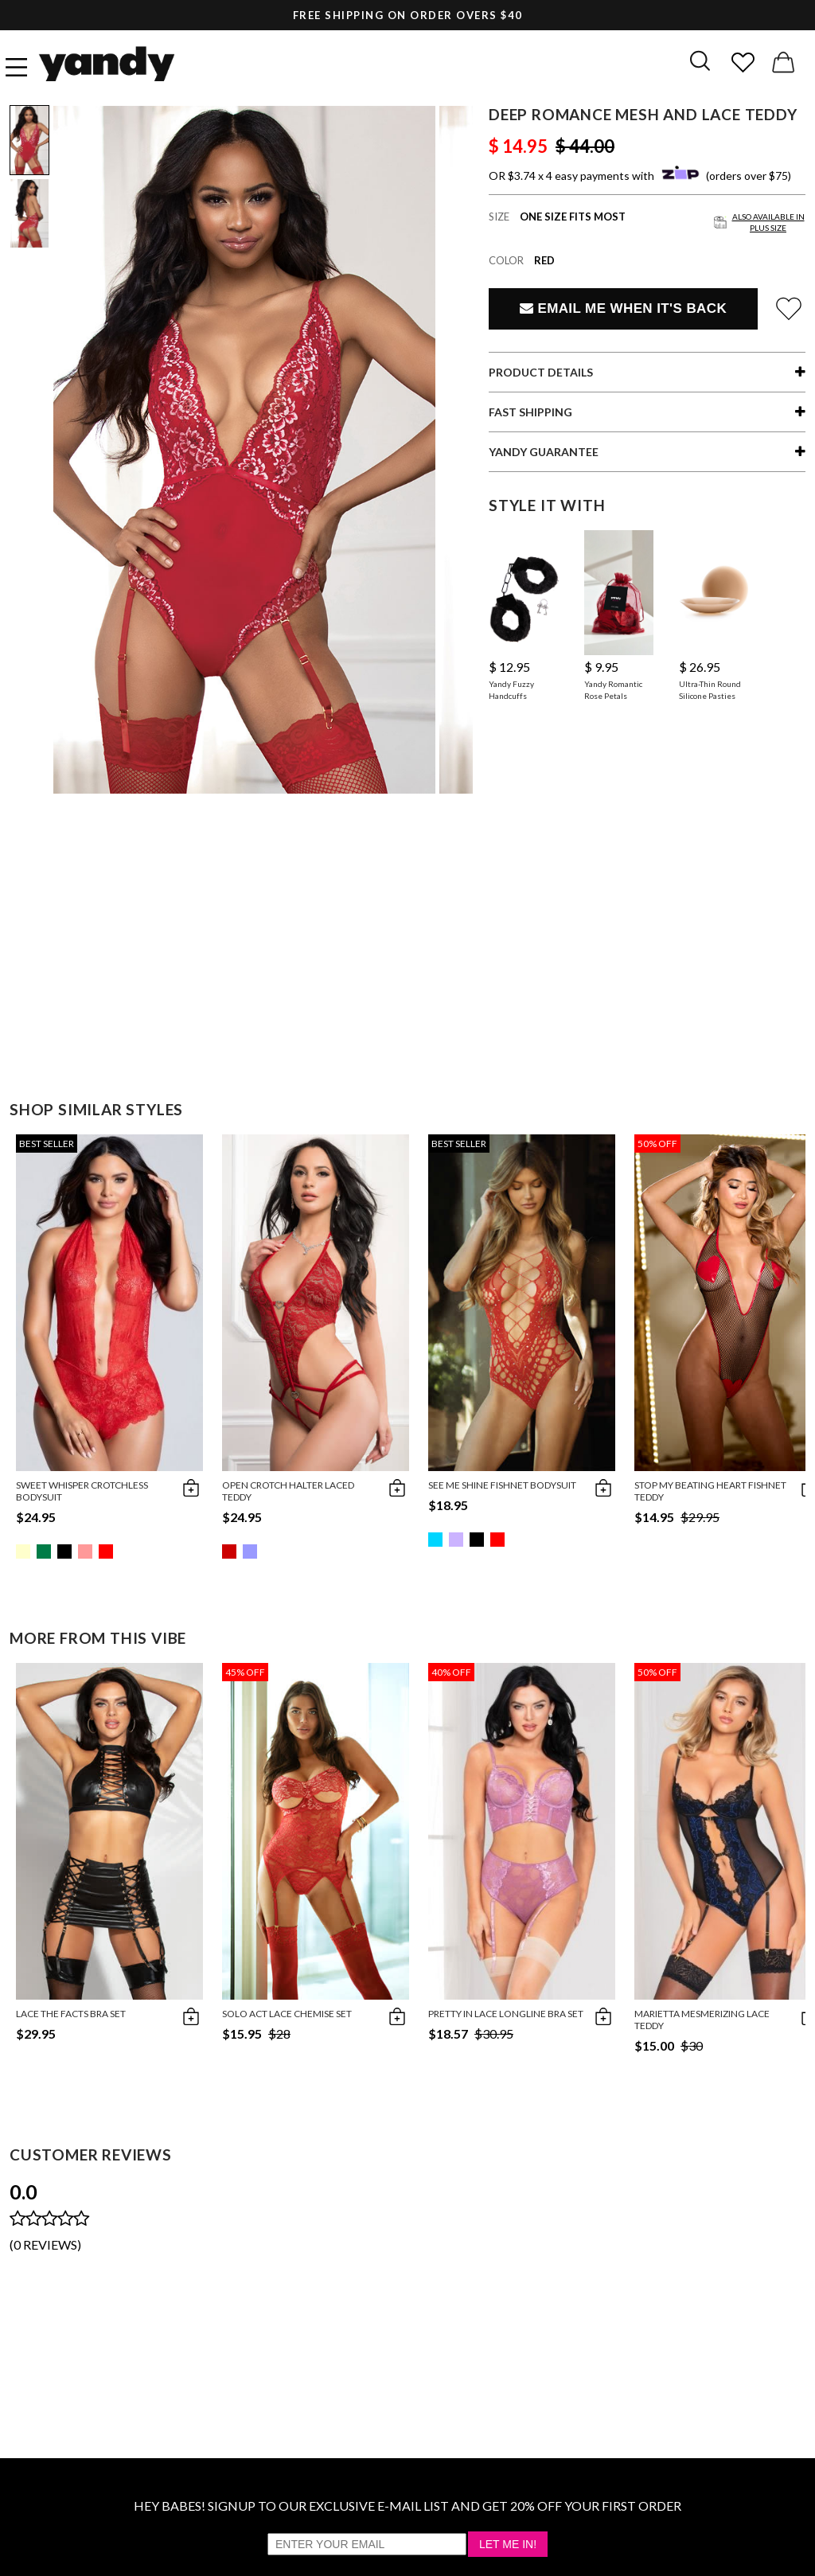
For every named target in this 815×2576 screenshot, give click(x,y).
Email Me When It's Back (623, 308)
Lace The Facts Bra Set (71, 2014)
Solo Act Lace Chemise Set (287, 2014)
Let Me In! (507, 2544)
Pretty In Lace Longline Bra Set (505, 2014)
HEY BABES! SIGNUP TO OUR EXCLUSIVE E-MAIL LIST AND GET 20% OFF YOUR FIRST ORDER (407, 2505)
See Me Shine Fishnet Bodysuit (502, 1485)
